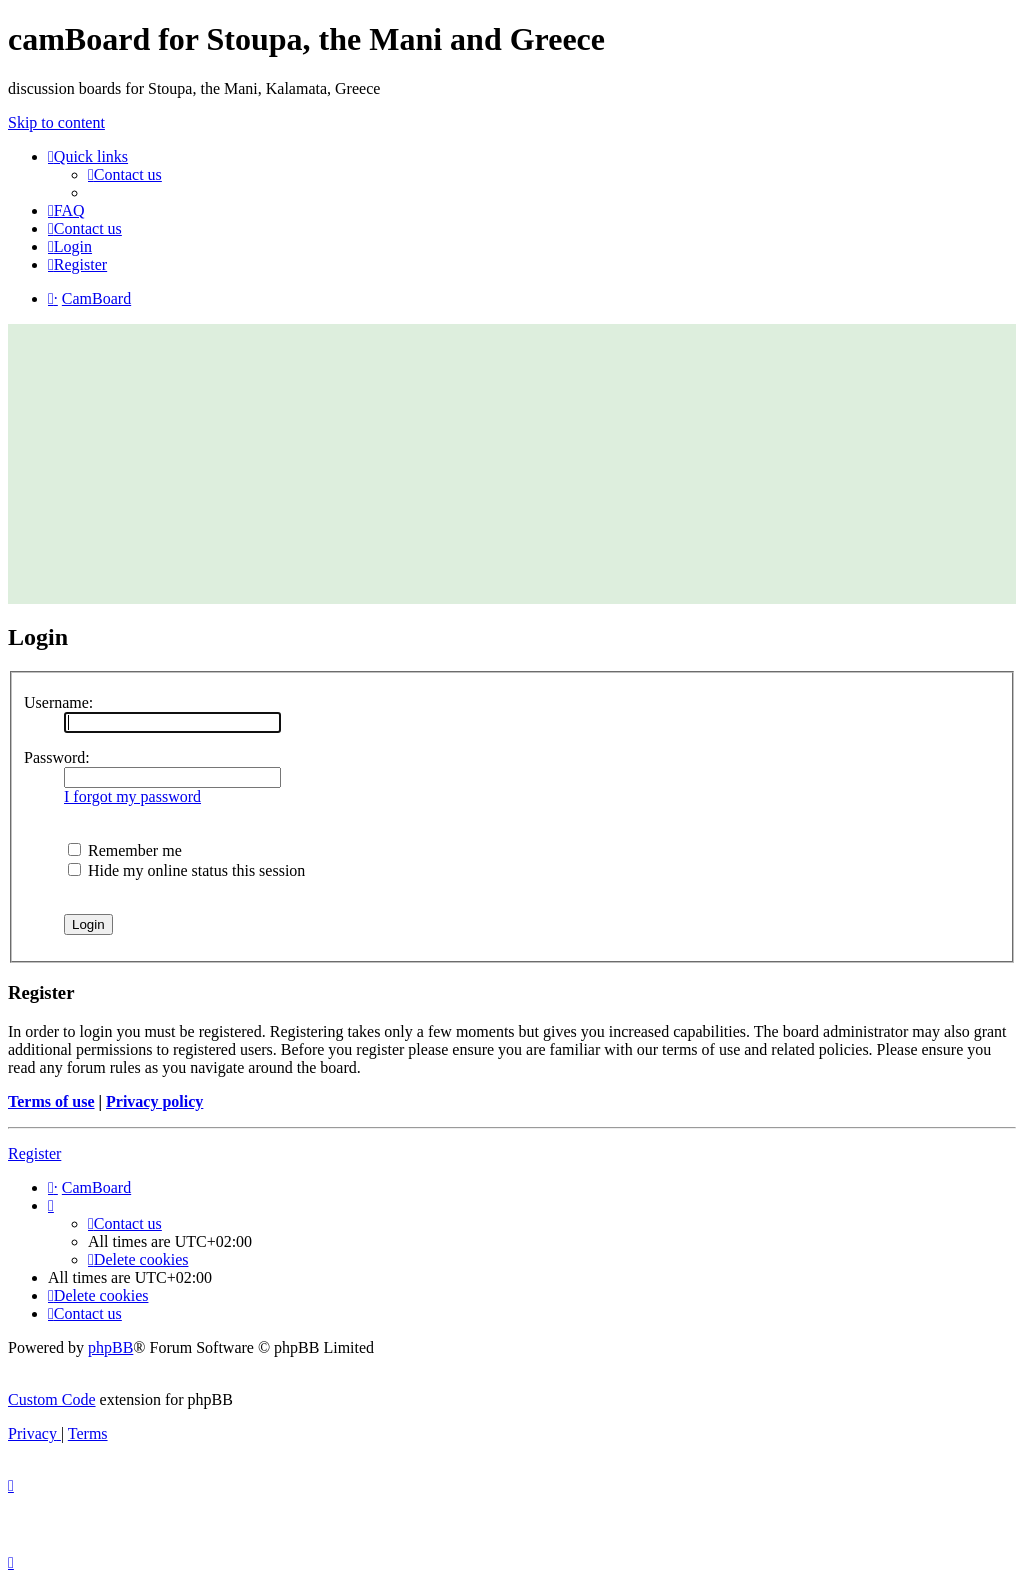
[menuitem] (125, 174)
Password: (57, 757)
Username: (58, 702)
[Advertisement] (512, 464)
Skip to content (56, 122)
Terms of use (51, 1101)
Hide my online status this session (186, 870)
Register (34, 1153)
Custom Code (52, 1399)
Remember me (125, 850)
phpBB (110, 1347)
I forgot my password (132, 796)
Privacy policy (154, 1101)
